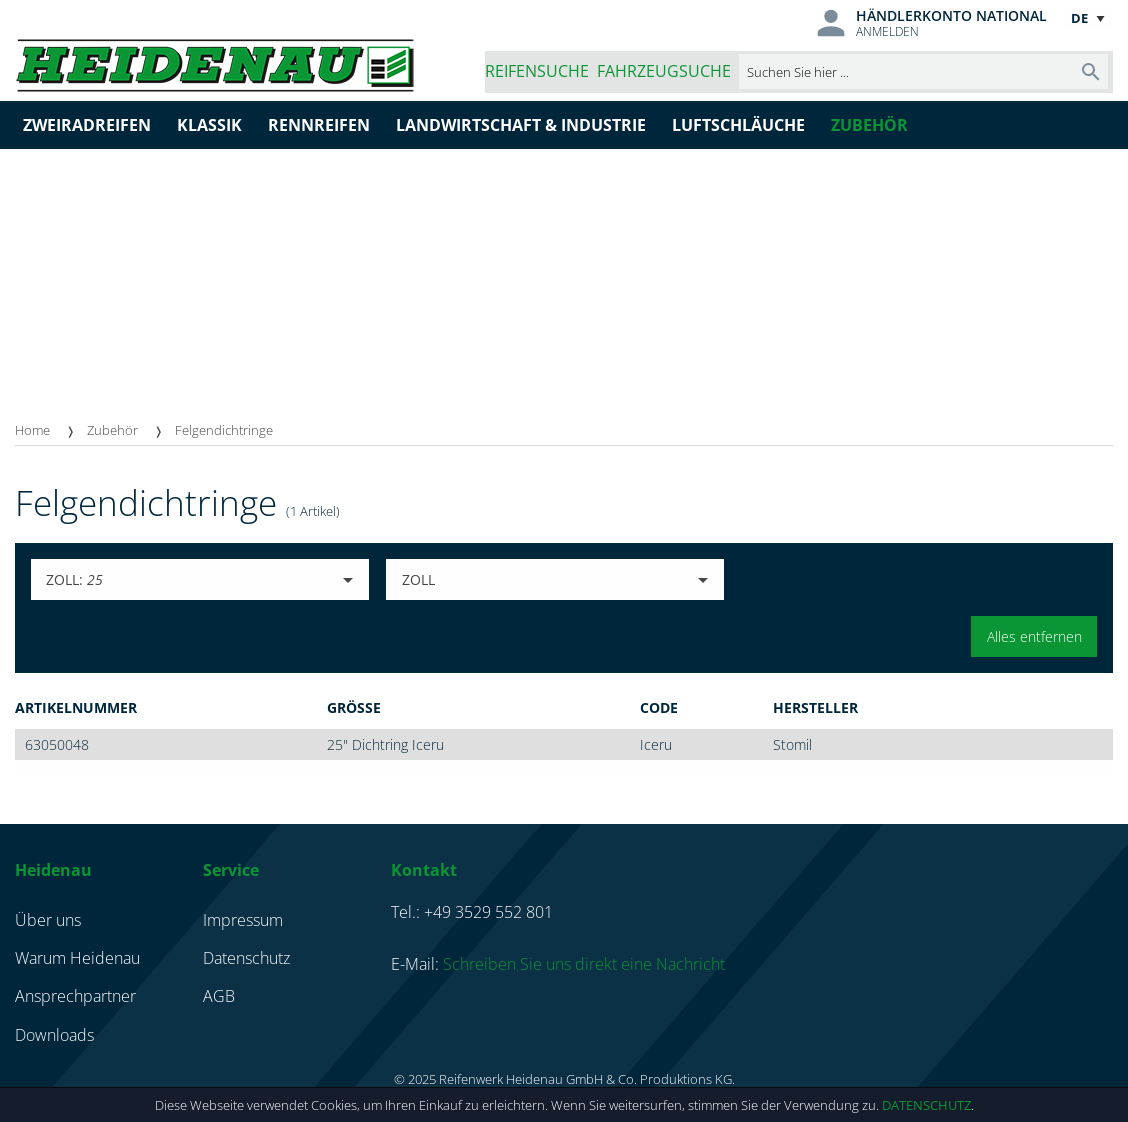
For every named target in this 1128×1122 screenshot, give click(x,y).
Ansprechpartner (75, 996)
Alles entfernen (1034, 636)
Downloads (54, 1035)
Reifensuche (537, 71)
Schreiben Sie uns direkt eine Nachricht (584, 964)
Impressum (243, 920)
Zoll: (74, 579)
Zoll (418, 579)
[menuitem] (51, 430)
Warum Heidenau (77, 958)
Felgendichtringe (224, 430)
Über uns (48, 920)
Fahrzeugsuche (664, 71)
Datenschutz (926, 1105)
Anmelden (887, 31)
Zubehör (112, 430)
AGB (219, 996)
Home (32, 430)
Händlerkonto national (951, 15)
